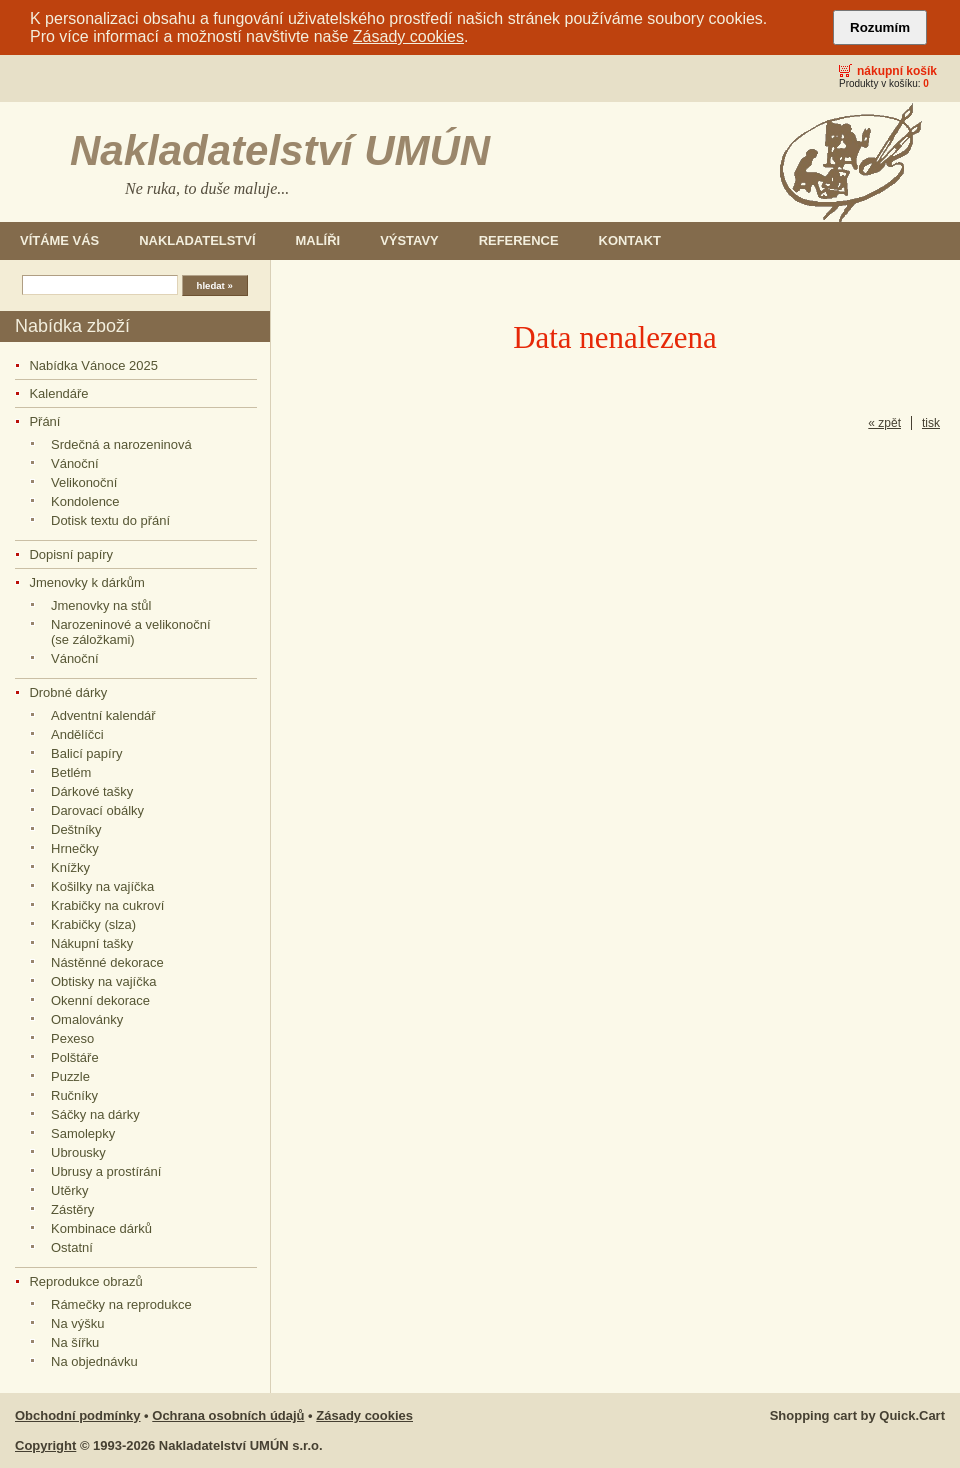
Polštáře (75, 1057)
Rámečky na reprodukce (121, 1304)
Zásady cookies (408, 36)
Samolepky (83, 1133)
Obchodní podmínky (78, 1415)
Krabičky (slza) (93, 924)
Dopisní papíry (71, 554)
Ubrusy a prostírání (106, 1171)
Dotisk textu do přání (110, 520)
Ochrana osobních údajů (228, 1415)
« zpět (884, 423)
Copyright (45, 1445)
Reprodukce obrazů (85, 1281)
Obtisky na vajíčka (103, 981)
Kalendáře (58, 393)
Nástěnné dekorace (107, 962)
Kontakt (630, 240)
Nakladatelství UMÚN (280, 150)
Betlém (71, 772)
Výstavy (409, 240)
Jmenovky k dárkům (86, 582)
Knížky (70, 867)
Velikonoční (84, 482)
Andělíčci (77, 734)
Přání (44, 421)
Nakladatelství (197, 240)
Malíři (318, 240)
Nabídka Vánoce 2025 (93, 365)
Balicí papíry (86, 753)
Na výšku (77, 1323)
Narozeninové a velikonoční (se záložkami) (131, 632)
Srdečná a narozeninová (121, 444)
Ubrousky (78, 1152)
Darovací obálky (97, 810)
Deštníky (76, 829)
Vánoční (75, 463)
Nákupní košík (897, 71)
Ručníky (74, 1095)
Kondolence (85, 501)
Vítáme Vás (59, 240)
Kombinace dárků (101, 1228)
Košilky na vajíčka (102, 886)
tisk (931, 423)
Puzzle (70, 1076)
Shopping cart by (857, 1415)
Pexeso (72, 1038)
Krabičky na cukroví (107, 905)
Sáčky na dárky (95, 1114)
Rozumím (880, 27)
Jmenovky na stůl (101, 605)
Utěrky (70, 1190)
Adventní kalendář (103, 715)
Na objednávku (94, 1361)
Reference (519, 240)
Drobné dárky (68, 692)
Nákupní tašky (92, 943)
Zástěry (72, 1209)
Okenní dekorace (100, 1000)
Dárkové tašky (92, 791)
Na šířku (75, 1342)
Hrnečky (75, 848)
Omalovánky (87, 1019)
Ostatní (72, 1247)
